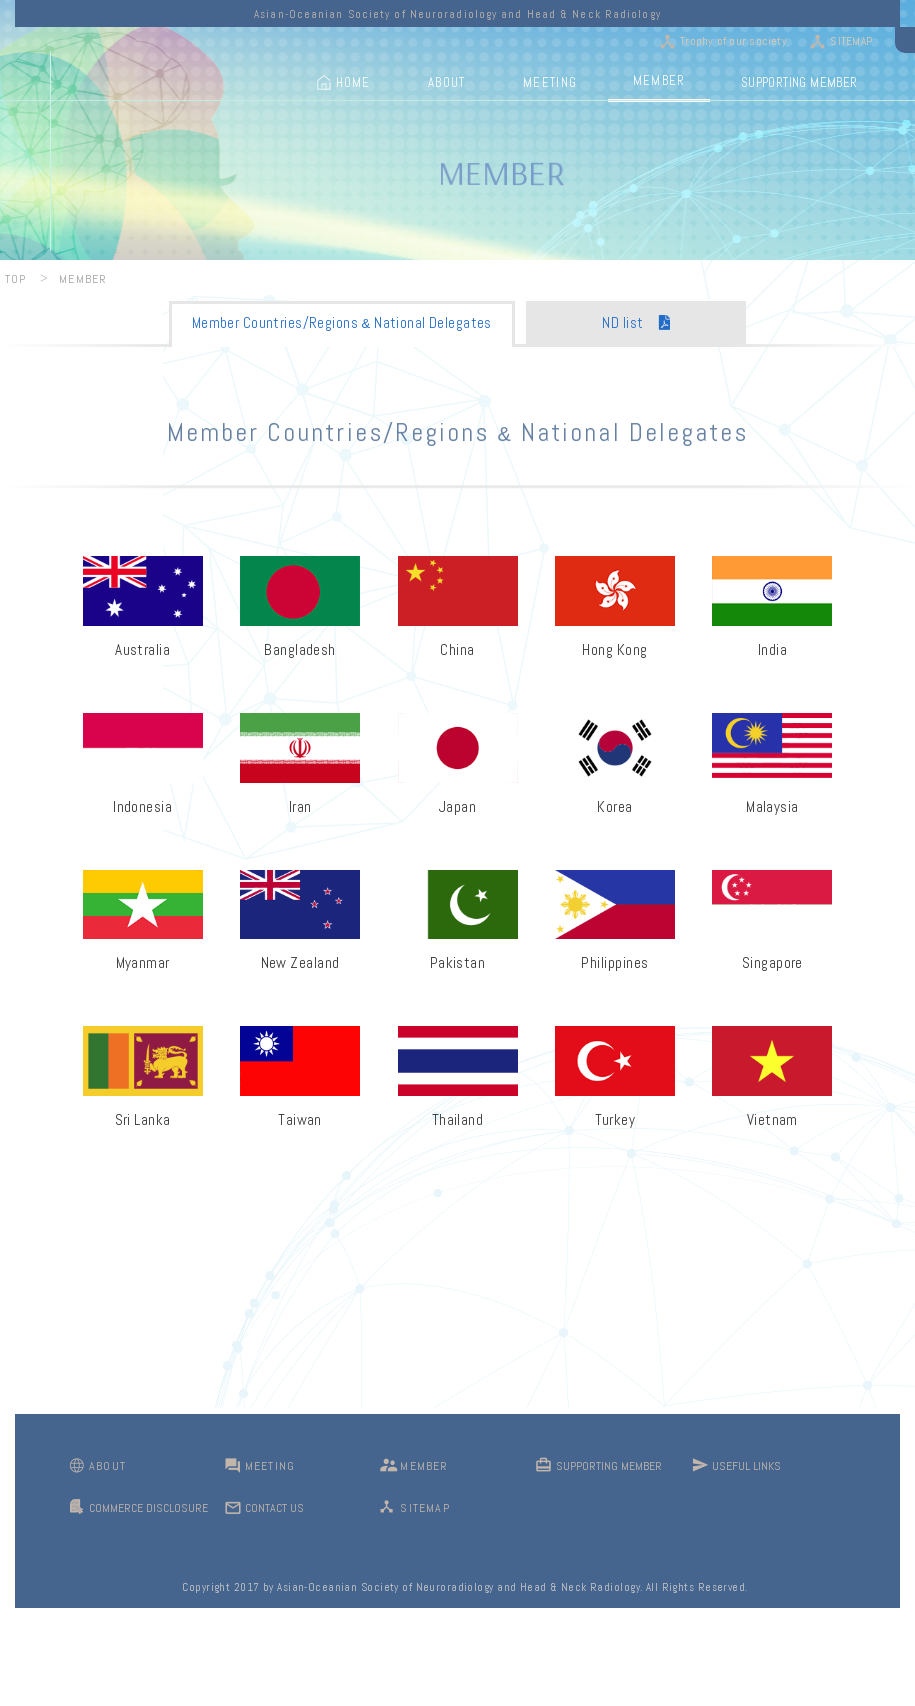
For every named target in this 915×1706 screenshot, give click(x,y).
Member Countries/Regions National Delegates (342, 322)
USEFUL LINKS (746, 1466)
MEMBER (659, 80)
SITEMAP (851, 42)
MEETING (550, 82)
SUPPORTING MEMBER (799, 82)
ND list (636, 322)
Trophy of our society (733, 42)
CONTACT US (274, 1508)
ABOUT (447, 82)
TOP (16, 279)
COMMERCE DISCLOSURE (148, 1508)
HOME (353, 82)
